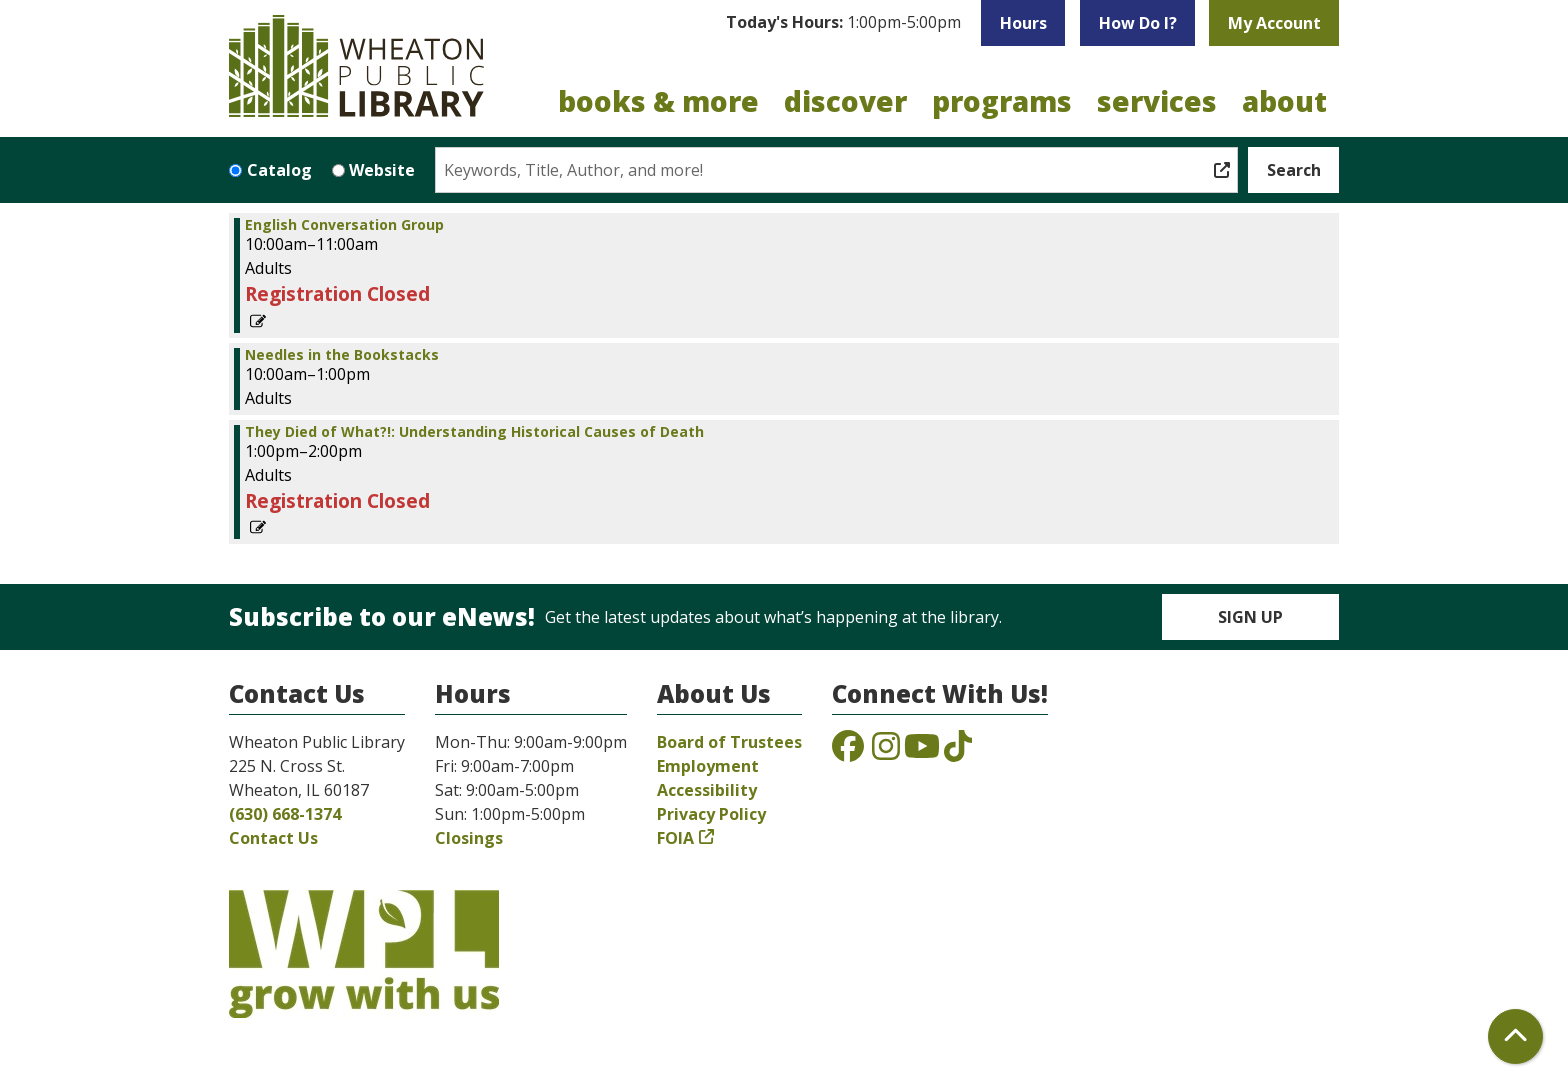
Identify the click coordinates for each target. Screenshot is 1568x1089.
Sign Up (1250, 617)
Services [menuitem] (1157, 101)
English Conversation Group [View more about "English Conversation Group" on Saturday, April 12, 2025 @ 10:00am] (344, 225)
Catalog (279, 170)
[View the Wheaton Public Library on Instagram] (886, 752)
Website (382, 170)
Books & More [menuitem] (658, 101)
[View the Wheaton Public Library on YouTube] (922, 752)
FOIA (675, 838)
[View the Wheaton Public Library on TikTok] (958, 752)
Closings (469, 838)
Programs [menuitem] (1002, 101)
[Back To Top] (1515, 1036)
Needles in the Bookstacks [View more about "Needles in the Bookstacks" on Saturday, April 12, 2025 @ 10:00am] (342, 355)
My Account (1274, 23)
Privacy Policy (711, 814)
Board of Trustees (729, 742)
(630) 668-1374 (285, 814)
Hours (1023, 23)
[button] (843, 23)
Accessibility (707, 790)
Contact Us (273, 838)
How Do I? (1138, 23)
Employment (708, 766)
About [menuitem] (1284, 101)
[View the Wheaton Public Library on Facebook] (848, 752)
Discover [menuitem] (845, 101)
